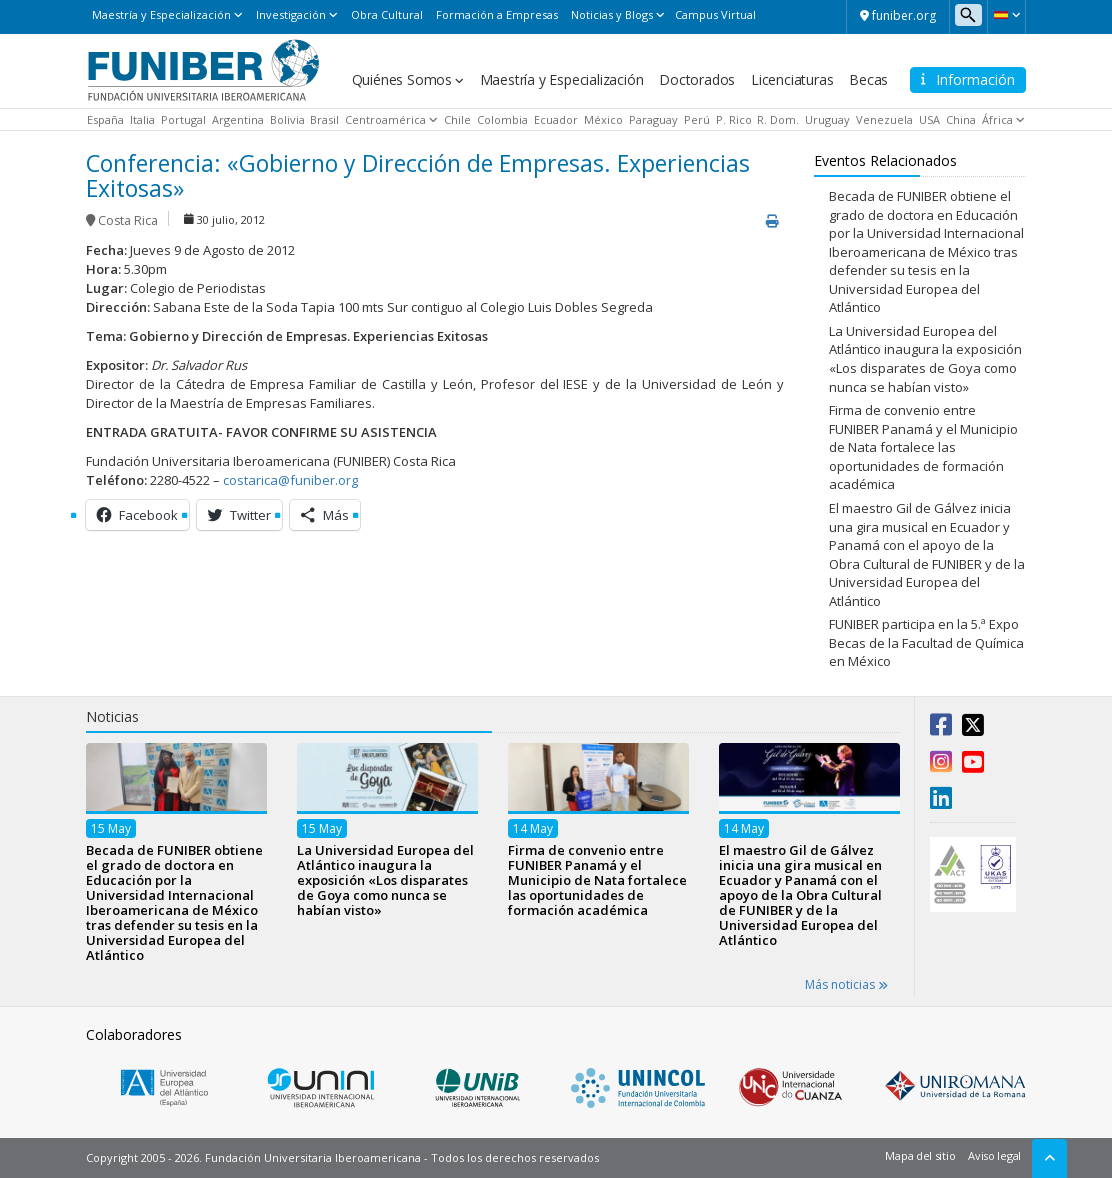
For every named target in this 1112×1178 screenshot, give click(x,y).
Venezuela (884, 119)
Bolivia (287, 119)
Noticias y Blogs (612, 14)
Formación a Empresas (497, 14)
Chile (457, 119)
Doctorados (697, 79)
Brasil (324, 119)
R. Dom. (778, 119)
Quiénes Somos (402, 79)
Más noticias (846, 984)
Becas (868, 79)
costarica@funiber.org (290, 480)
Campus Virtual (715, 14)
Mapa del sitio (920, 1155)
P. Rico (734, 119)
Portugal (183, 119)
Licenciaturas (792, 79)
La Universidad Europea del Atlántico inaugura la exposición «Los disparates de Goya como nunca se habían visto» (925, 359)
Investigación (291, 14)
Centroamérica (385, 119)
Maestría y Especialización (161, 14)
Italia (142, 119)
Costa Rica (128, 220)
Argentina (238, 119)
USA (929, 119)
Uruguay (827, 119)
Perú (697, 119)
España (105, 119)
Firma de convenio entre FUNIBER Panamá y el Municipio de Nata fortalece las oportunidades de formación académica (923, 447)
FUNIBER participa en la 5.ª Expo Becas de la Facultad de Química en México (926, 642)
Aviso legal (994, 1155)
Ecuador (556, 119)
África (997, 119)
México (603, 119)
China (961, 119)
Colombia (502, 119)
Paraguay (653, 119)
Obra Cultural (387, 14)
